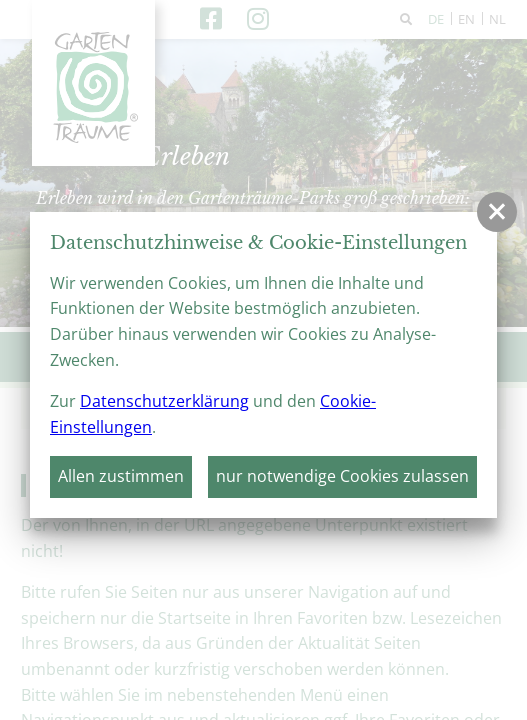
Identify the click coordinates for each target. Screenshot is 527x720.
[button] (497, 212)
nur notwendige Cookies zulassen (342, 476)
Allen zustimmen (121, 476)
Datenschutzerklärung (164, 401)
